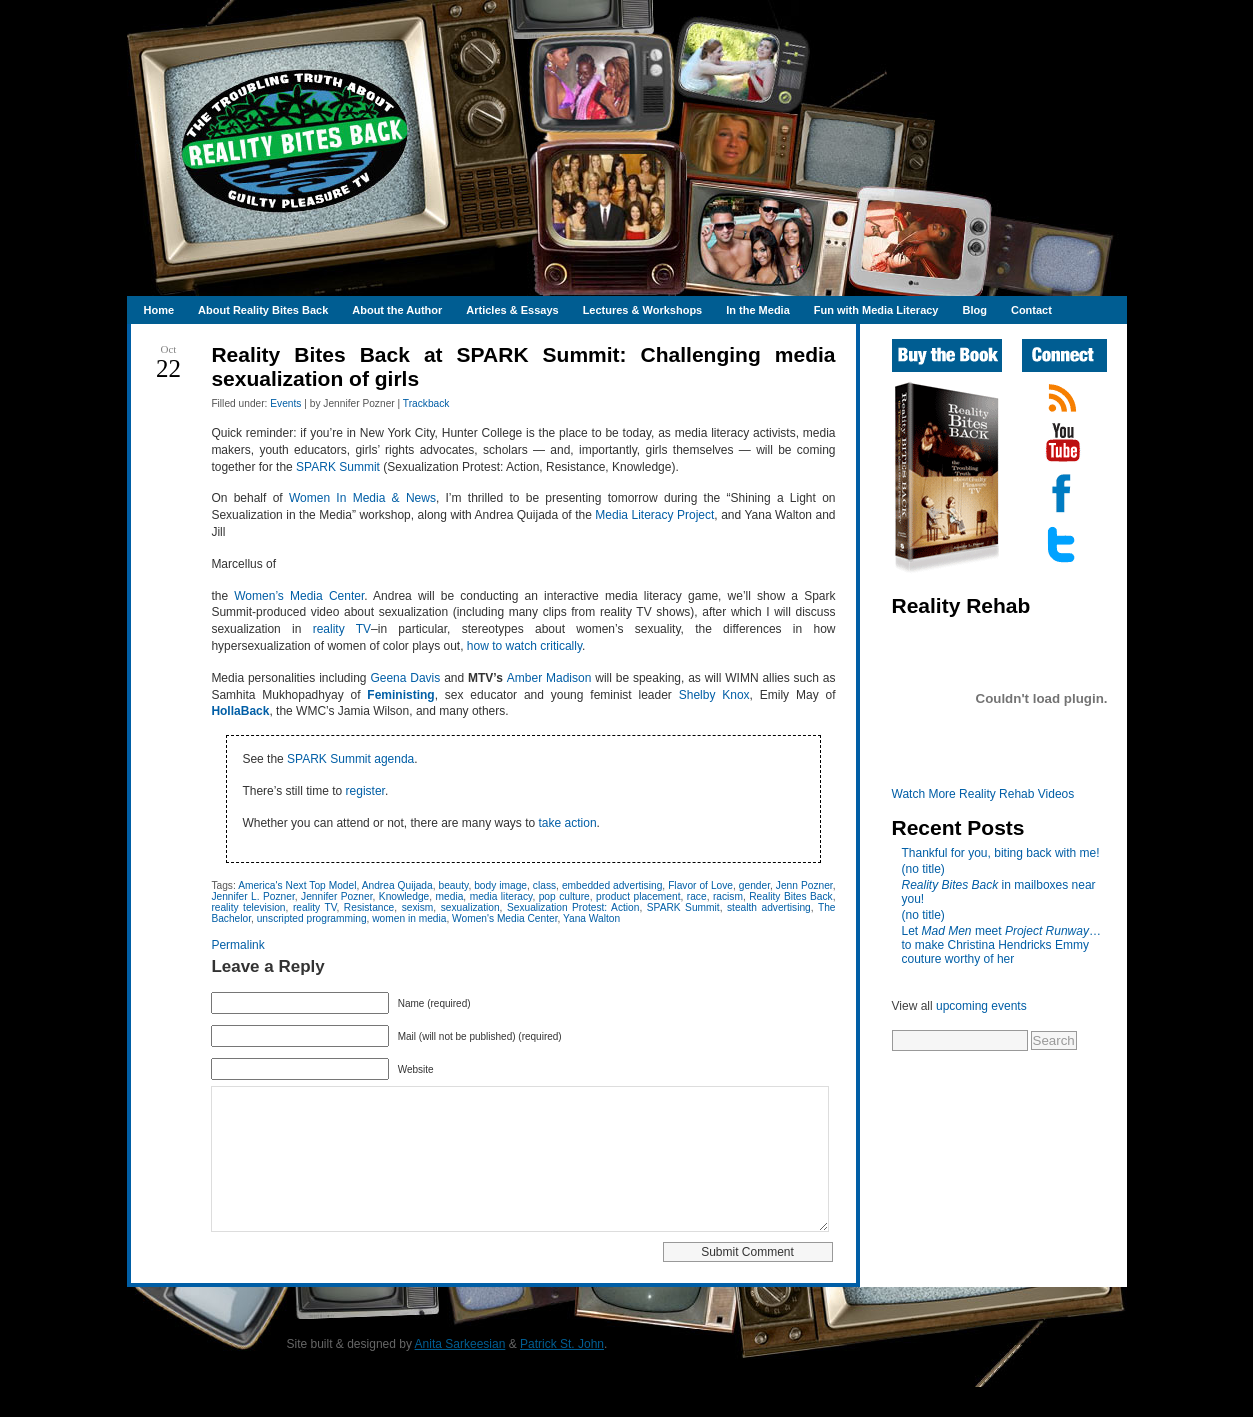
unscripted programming (312, 918)
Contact (1031, 310)
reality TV (342, 629)
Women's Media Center (504, 918)
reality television (248, 907)
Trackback (426, 403)
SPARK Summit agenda (350, 759)
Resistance (369, 907)
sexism (418, 907)
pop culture (564, 896)
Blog (974, 310)
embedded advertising (612, 885)
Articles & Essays (512, 310)
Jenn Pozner (804, 885)
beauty (454, 885)
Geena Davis (405, 678)
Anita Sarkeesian (460, 1374)
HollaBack (240, 711)
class (544, 885)
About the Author (397, 310)
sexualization (470, 907)
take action (568, 823)
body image (500, 885)
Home (159, 310)
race (697, 896)
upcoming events (981, 1006)
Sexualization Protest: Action (573, 907)
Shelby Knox (714, 695)
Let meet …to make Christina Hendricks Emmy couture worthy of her (1001, 945)
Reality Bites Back (790, 896)
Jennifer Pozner (336, 896)
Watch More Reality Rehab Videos (983, 794)
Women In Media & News (362, 498)
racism (728, 896)
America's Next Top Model (297, 885)
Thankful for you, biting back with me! (1001, 853)
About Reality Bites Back (263, 310)
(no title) (923, 869)
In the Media (758, 310)
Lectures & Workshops (643, 310)
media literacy (501, 896)
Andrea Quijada (397, 885)
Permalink (237, 945)
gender (754, 885)
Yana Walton (591, 918)
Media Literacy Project (654, 515)
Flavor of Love (700, 885)
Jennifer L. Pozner (252, 896)
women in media (409, 918)
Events (285, 403)
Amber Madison (549, 678)
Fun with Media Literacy (876, 310)
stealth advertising (769, 907)
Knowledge (404, 896)
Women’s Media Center (299, 596)
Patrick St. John (562, 1374)
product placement (638, 896)
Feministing (400, 695)
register (365, 791)
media (450, 896)
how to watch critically (524, 646)
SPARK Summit (338, 467)
